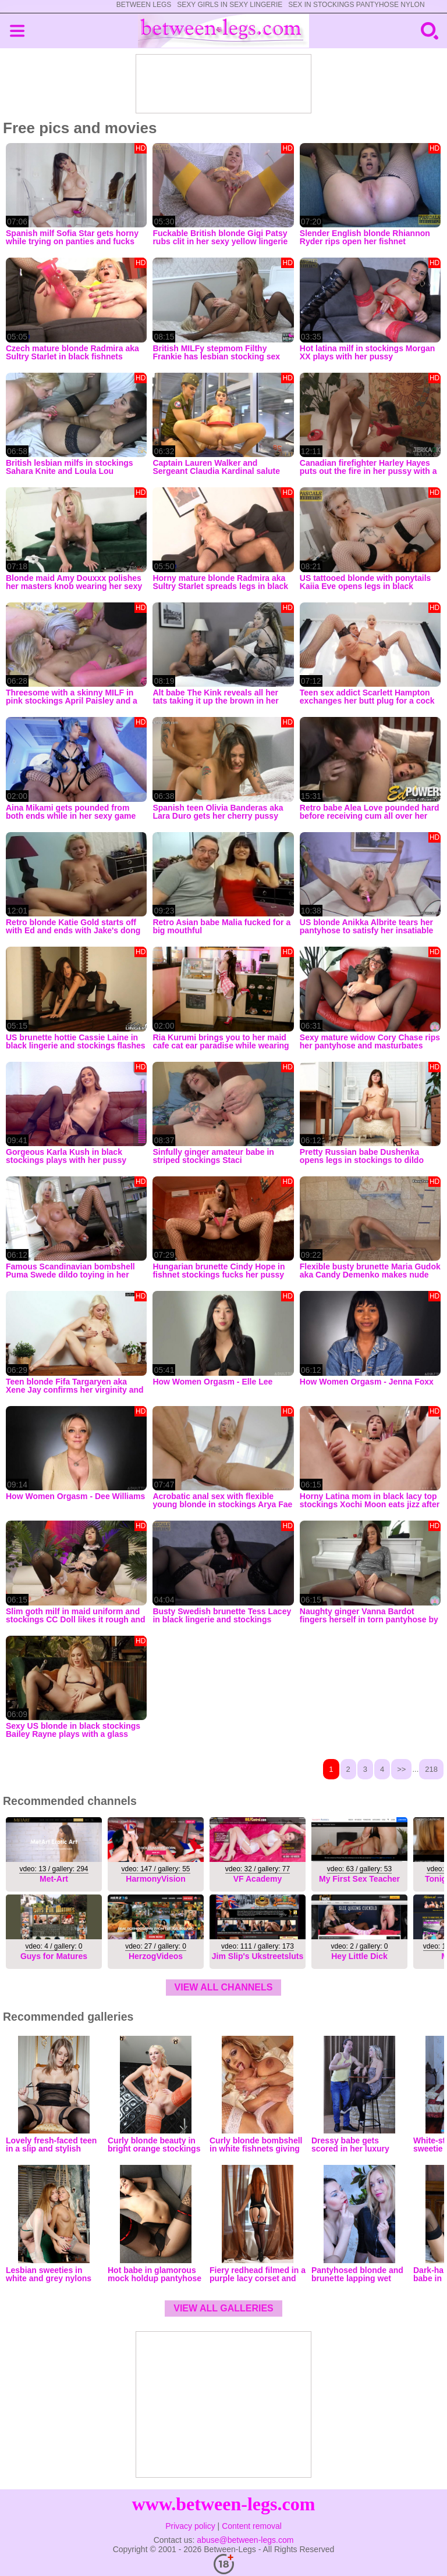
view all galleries (223, 2308)
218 (431, 1769)
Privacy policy (190, 2526)
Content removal (252, 2526)
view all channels (224, 1987)
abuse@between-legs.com (245, 2540)
